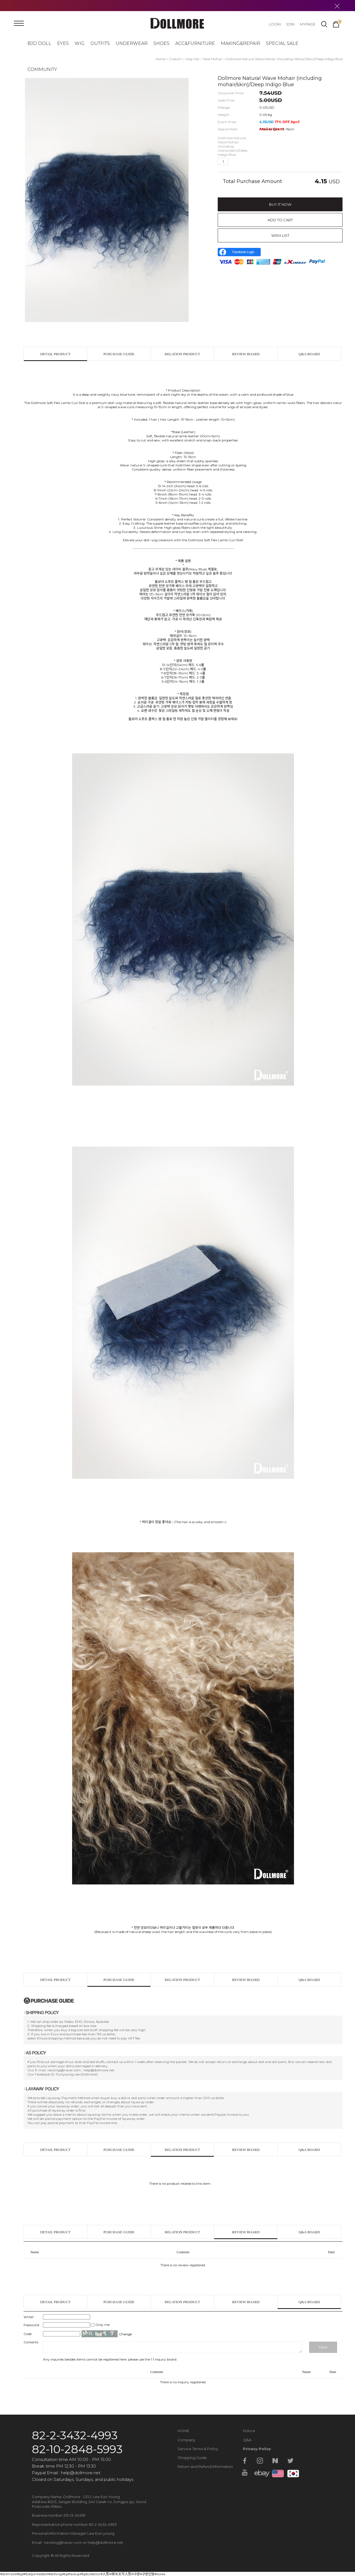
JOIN (290, 24)
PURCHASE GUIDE (119, 354)
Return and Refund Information (205, 2466)
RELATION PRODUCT (182, 354)
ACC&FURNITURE (195, 43)
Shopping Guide (192, 2457)
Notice (249, 2430)
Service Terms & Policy (198, 2449)
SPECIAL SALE (282, 43)
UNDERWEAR (132, 43)
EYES (63, 43)
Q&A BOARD (309, 354)
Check (323, 2347)
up (233, 161)
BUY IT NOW (280, 204)
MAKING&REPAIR (240, 43)
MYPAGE (307, 24)
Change (125, 2334)
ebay (260, 2472)
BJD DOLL (39, 43)
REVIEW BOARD (246, 354)
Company (186, 2440)
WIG (80, 43)
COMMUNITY (42, 69)
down (242, 161)
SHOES (161, 43)
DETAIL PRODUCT (55, 354)
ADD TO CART (280, 220)
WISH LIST (280, 235)
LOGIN (275, 24)
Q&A (247, 2440)
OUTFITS (100, 43)
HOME (183, 2430)
